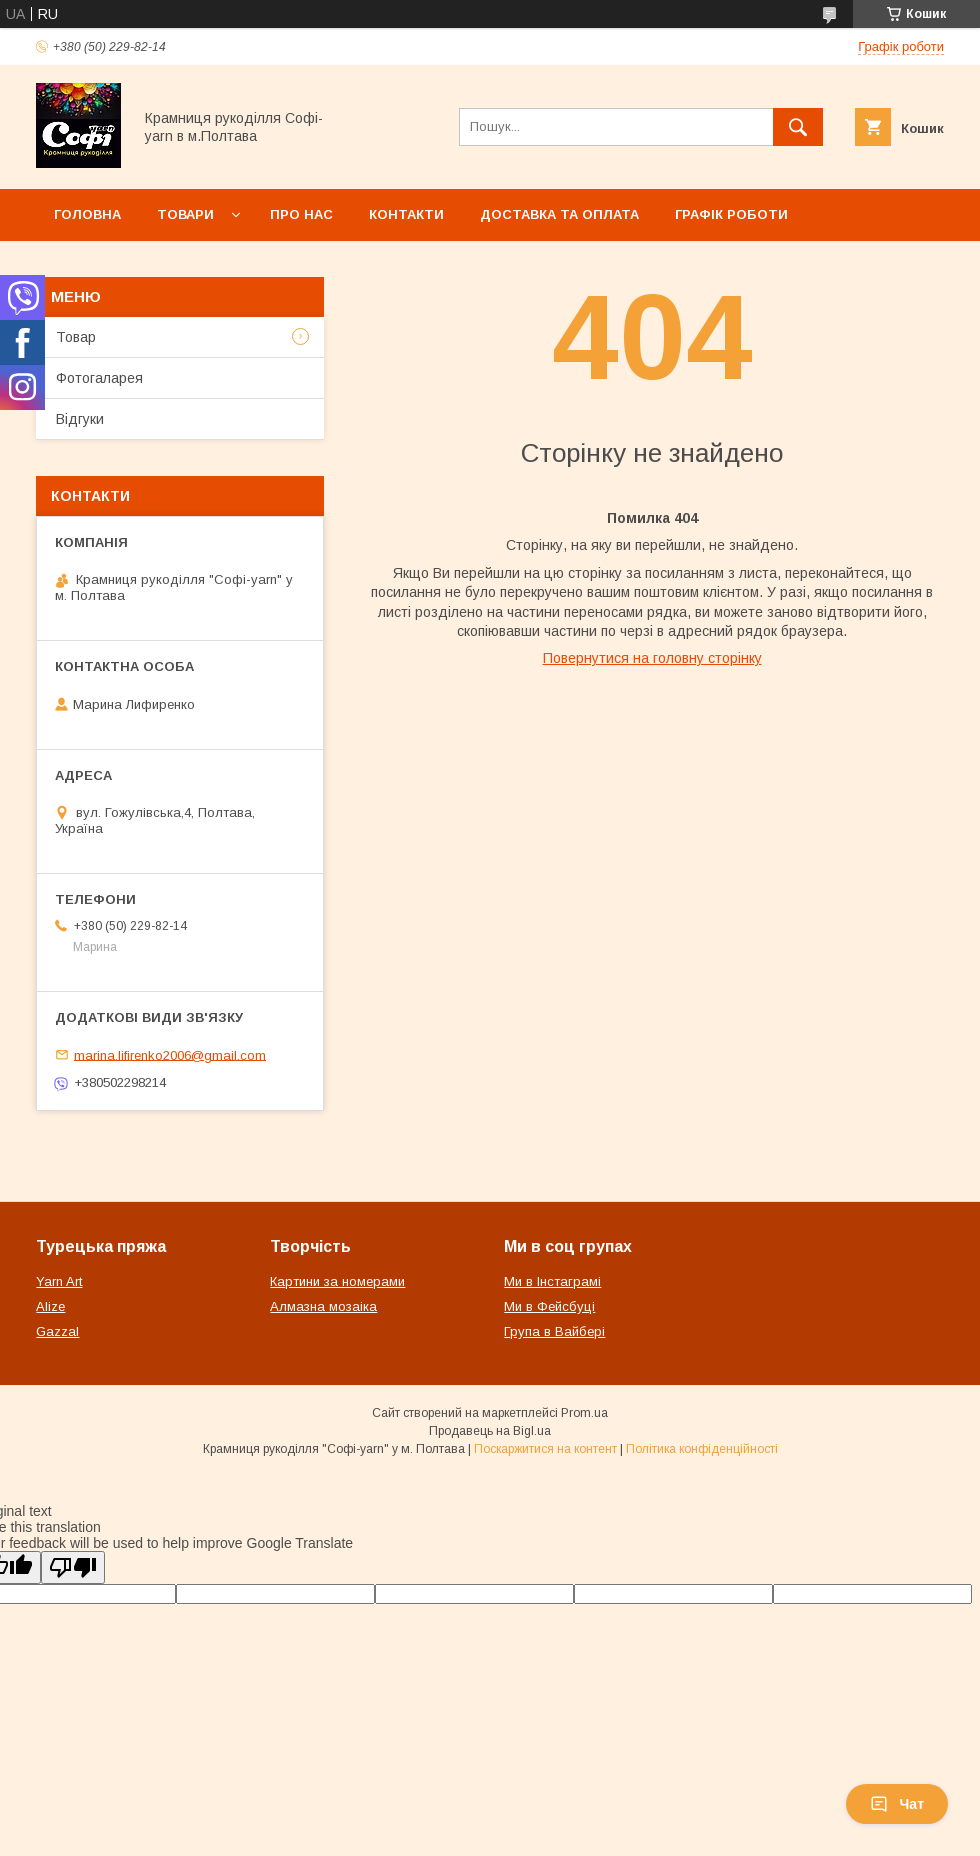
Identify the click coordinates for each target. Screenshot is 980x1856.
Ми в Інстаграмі (552, 1281)
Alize (50, 1306)
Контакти (406, 214)
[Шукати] (798, 127)
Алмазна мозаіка (323, 1306)
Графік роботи (731, 214)
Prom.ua (584, 1413)
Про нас (301, 214)
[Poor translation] (73, 1567)
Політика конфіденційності (702, 1449)
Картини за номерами (337, 1281)
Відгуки (80, 419)
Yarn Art (59, 1281)
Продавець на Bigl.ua (490, 1431)
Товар (76, 337)
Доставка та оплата (559, 214)
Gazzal (57, 1331)
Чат (897, 1804)
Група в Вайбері (554, 1331)
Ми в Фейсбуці (549, 1306)
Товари (185, 214)
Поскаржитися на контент (545, 1449)
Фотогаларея (99, 378)
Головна (87, 214)
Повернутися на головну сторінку (652, 658)
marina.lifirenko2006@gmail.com (170, 1054)
